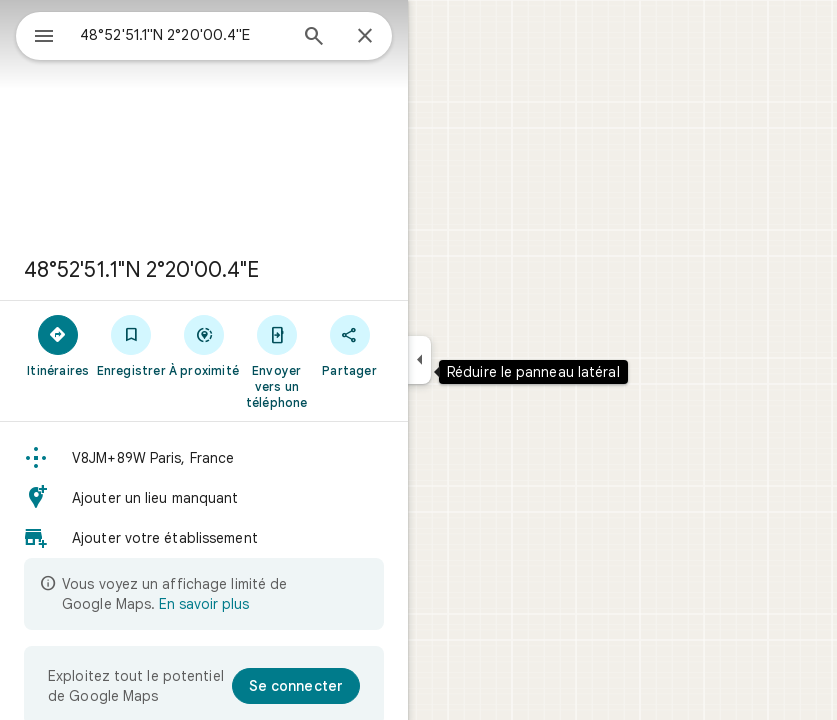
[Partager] (349, 345)
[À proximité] (204, 345)
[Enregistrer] (131, 345)
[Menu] (44, 38)
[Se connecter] (296, 686)
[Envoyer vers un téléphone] (276, 361)
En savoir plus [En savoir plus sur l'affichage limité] (204, 604)
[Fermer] (365, 37)
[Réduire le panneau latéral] (419, 360)
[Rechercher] (314, 38)
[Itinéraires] (58, 345)
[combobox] (183, 35)
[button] (204, 458)
